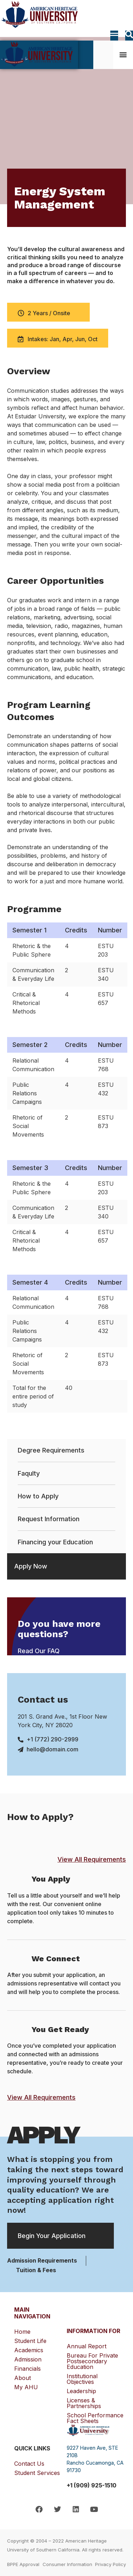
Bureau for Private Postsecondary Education (92, 2361)
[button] (123, 54)
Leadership (81, 2391)
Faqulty (29, 1473)
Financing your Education (55, 1542)
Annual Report (86, 2346)
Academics (30, 2350)
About (24, 2378)
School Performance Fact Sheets (95, 2418)
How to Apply (38, 1496)
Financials (29, 2368)
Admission (29, 2359)
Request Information (48, 1519)
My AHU (26, 2387)
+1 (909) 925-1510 (91, 2485)
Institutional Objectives (82, 2379)
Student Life (32, 2341)
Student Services (37, 2473)
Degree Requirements (51, 1450)
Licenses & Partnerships (84, 2403)
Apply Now (30, 1566)
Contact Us (29, 2463)
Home (22, 2331)
